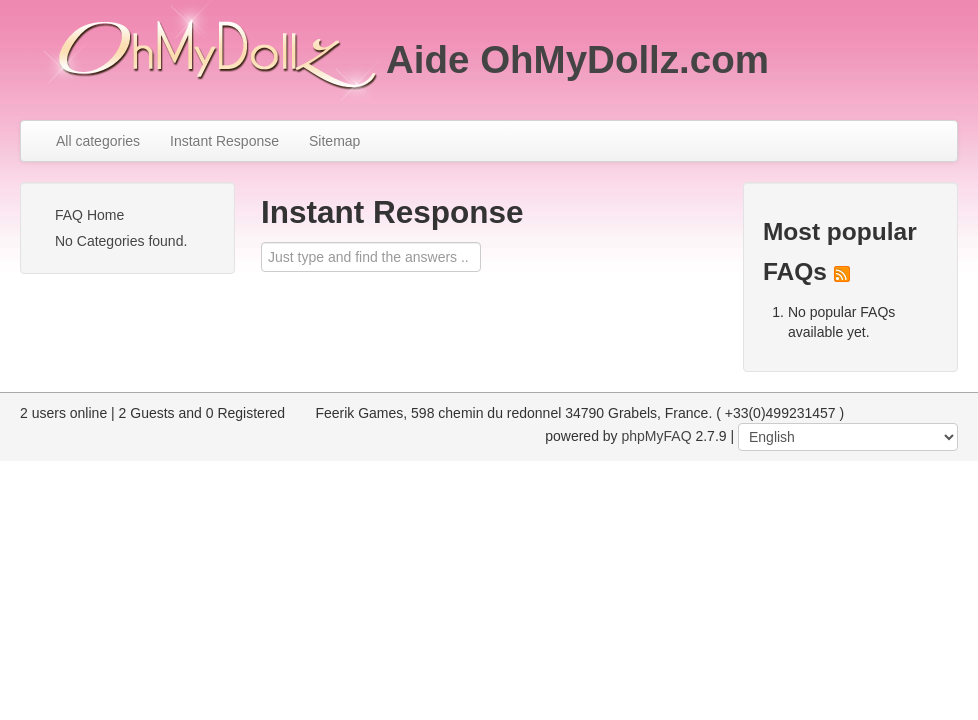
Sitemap (334, 141)
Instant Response (224, 141)
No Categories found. (121, 241)
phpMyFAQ (657, 436)
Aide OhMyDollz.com (577, 59)
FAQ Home (89, 215)
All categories (98, 141)
